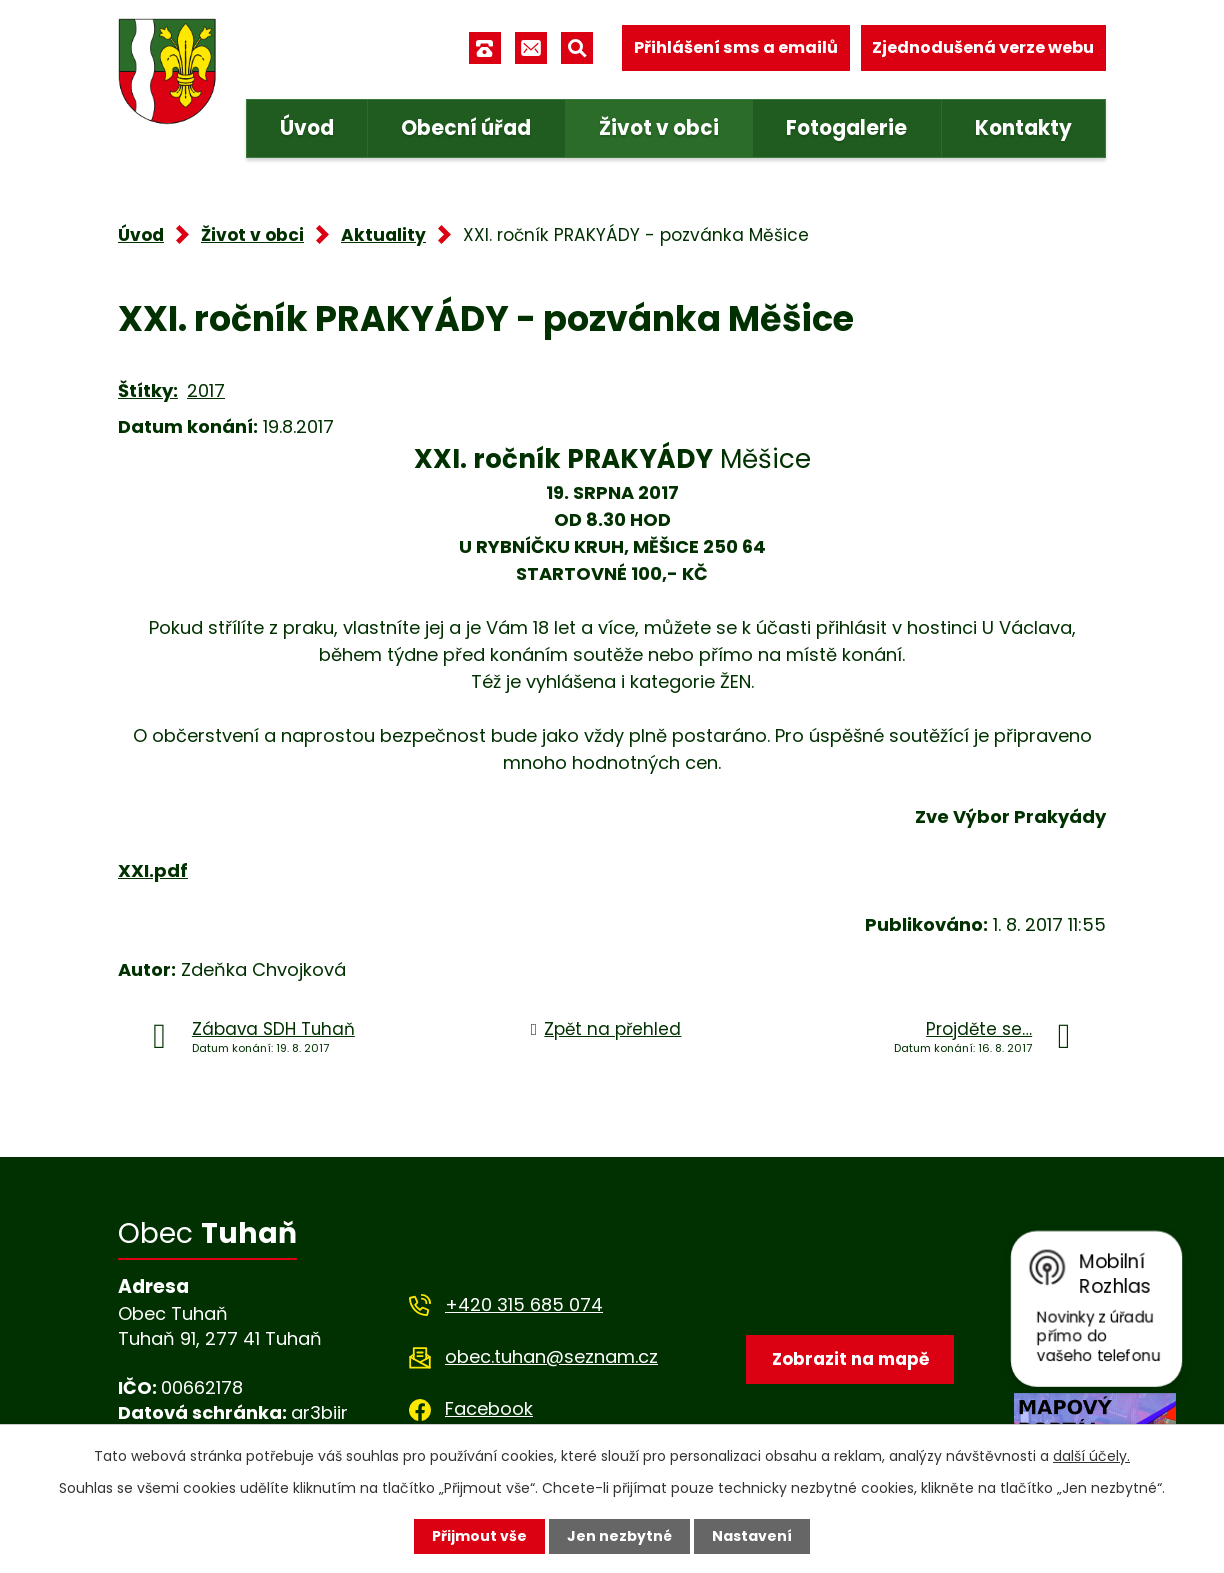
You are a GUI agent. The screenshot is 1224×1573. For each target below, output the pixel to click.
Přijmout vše (479, 1536)
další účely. (1091, 1456)
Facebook (489, 1408)
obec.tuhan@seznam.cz (551, 1356)
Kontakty (1023, 128)
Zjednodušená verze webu (983, 47)
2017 (206, 390)
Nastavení (752, 1536)
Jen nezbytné (619, 1536)
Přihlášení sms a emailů (736, 47)
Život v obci (659, 128)
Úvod (307, 128)
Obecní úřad (466, 128)
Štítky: (148, 390)
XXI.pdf (153, 870)
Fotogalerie (846, 128)
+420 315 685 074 (524, 1304)
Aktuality (383, 235)
